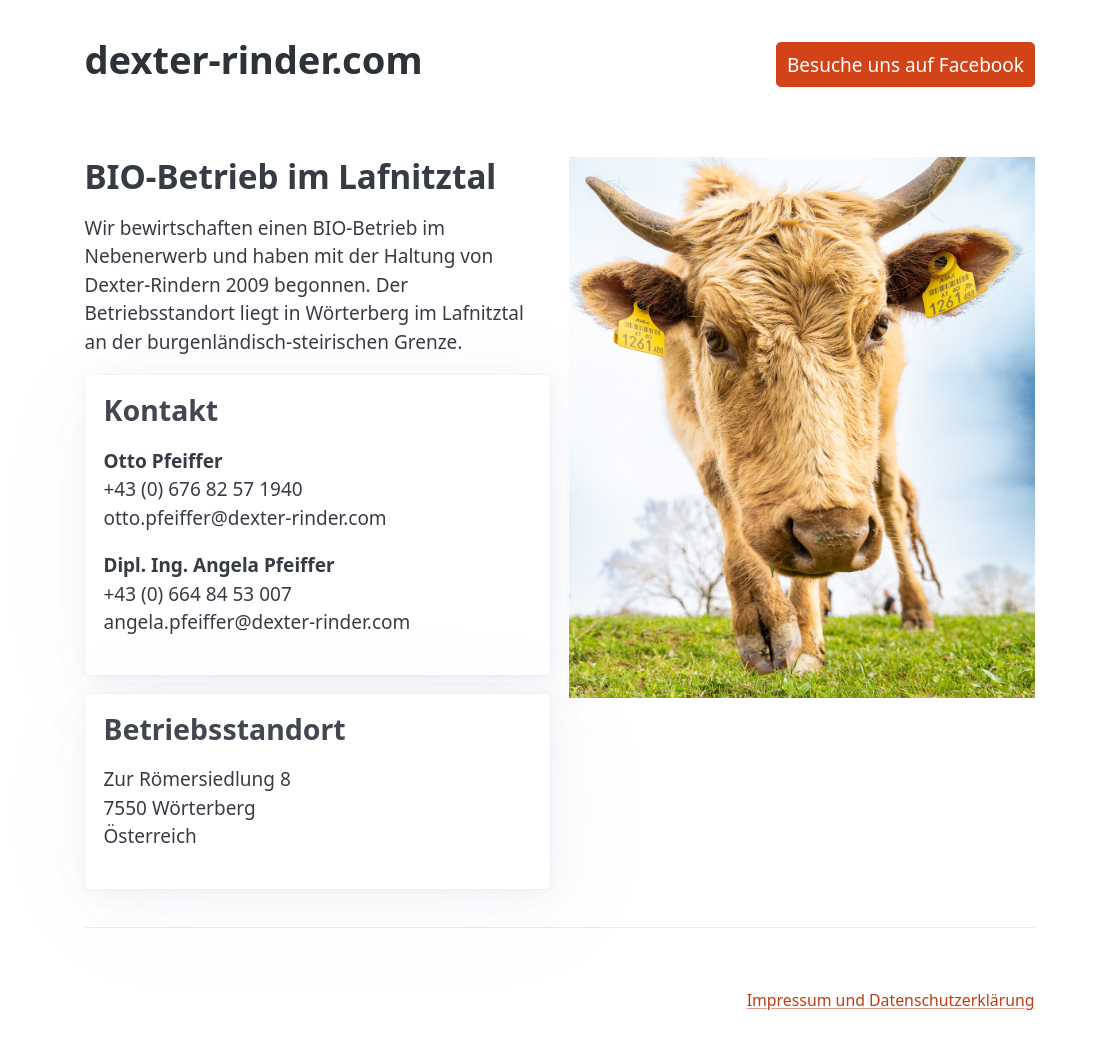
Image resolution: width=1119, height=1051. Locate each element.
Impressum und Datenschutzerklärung (891, 1000)
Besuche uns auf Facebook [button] (905, 65)
